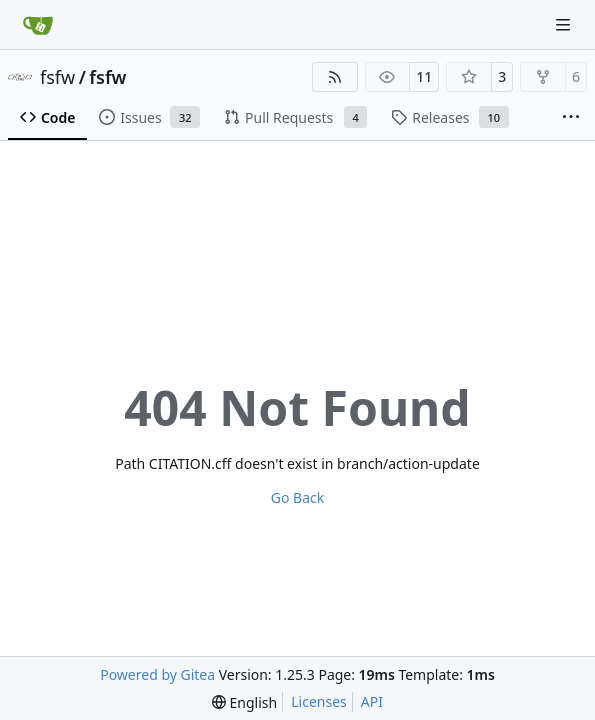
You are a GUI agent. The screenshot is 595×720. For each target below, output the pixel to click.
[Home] (38, 25)
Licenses (319, 701)
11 (424, 76)
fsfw (57, 77)
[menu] (244, 702)
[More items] (571, 118)
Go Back (297, 497)
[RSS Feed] (335, 77)
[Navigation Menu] (565, 24)
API (372, 701)
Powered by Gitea (157, 674)
